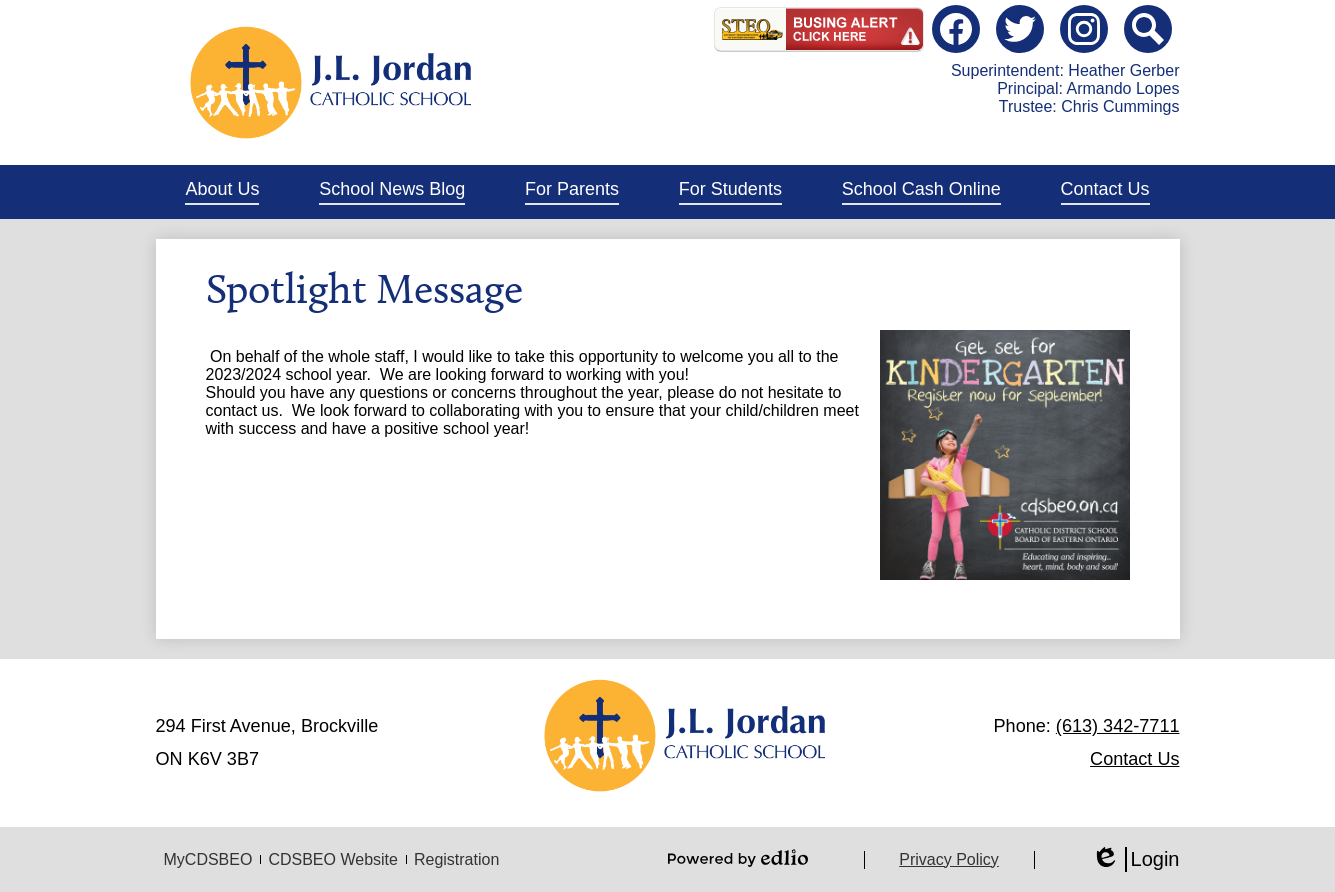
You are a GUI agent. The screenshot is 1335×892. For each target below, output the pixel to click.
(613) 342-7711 (1118, 726)
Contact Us (1134, 759)
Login (1135, 859)
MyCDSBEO (208, 859)
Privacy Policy (949, 859)
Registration (456, 859)
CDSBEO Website (333, 859)
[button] (222, 192)
